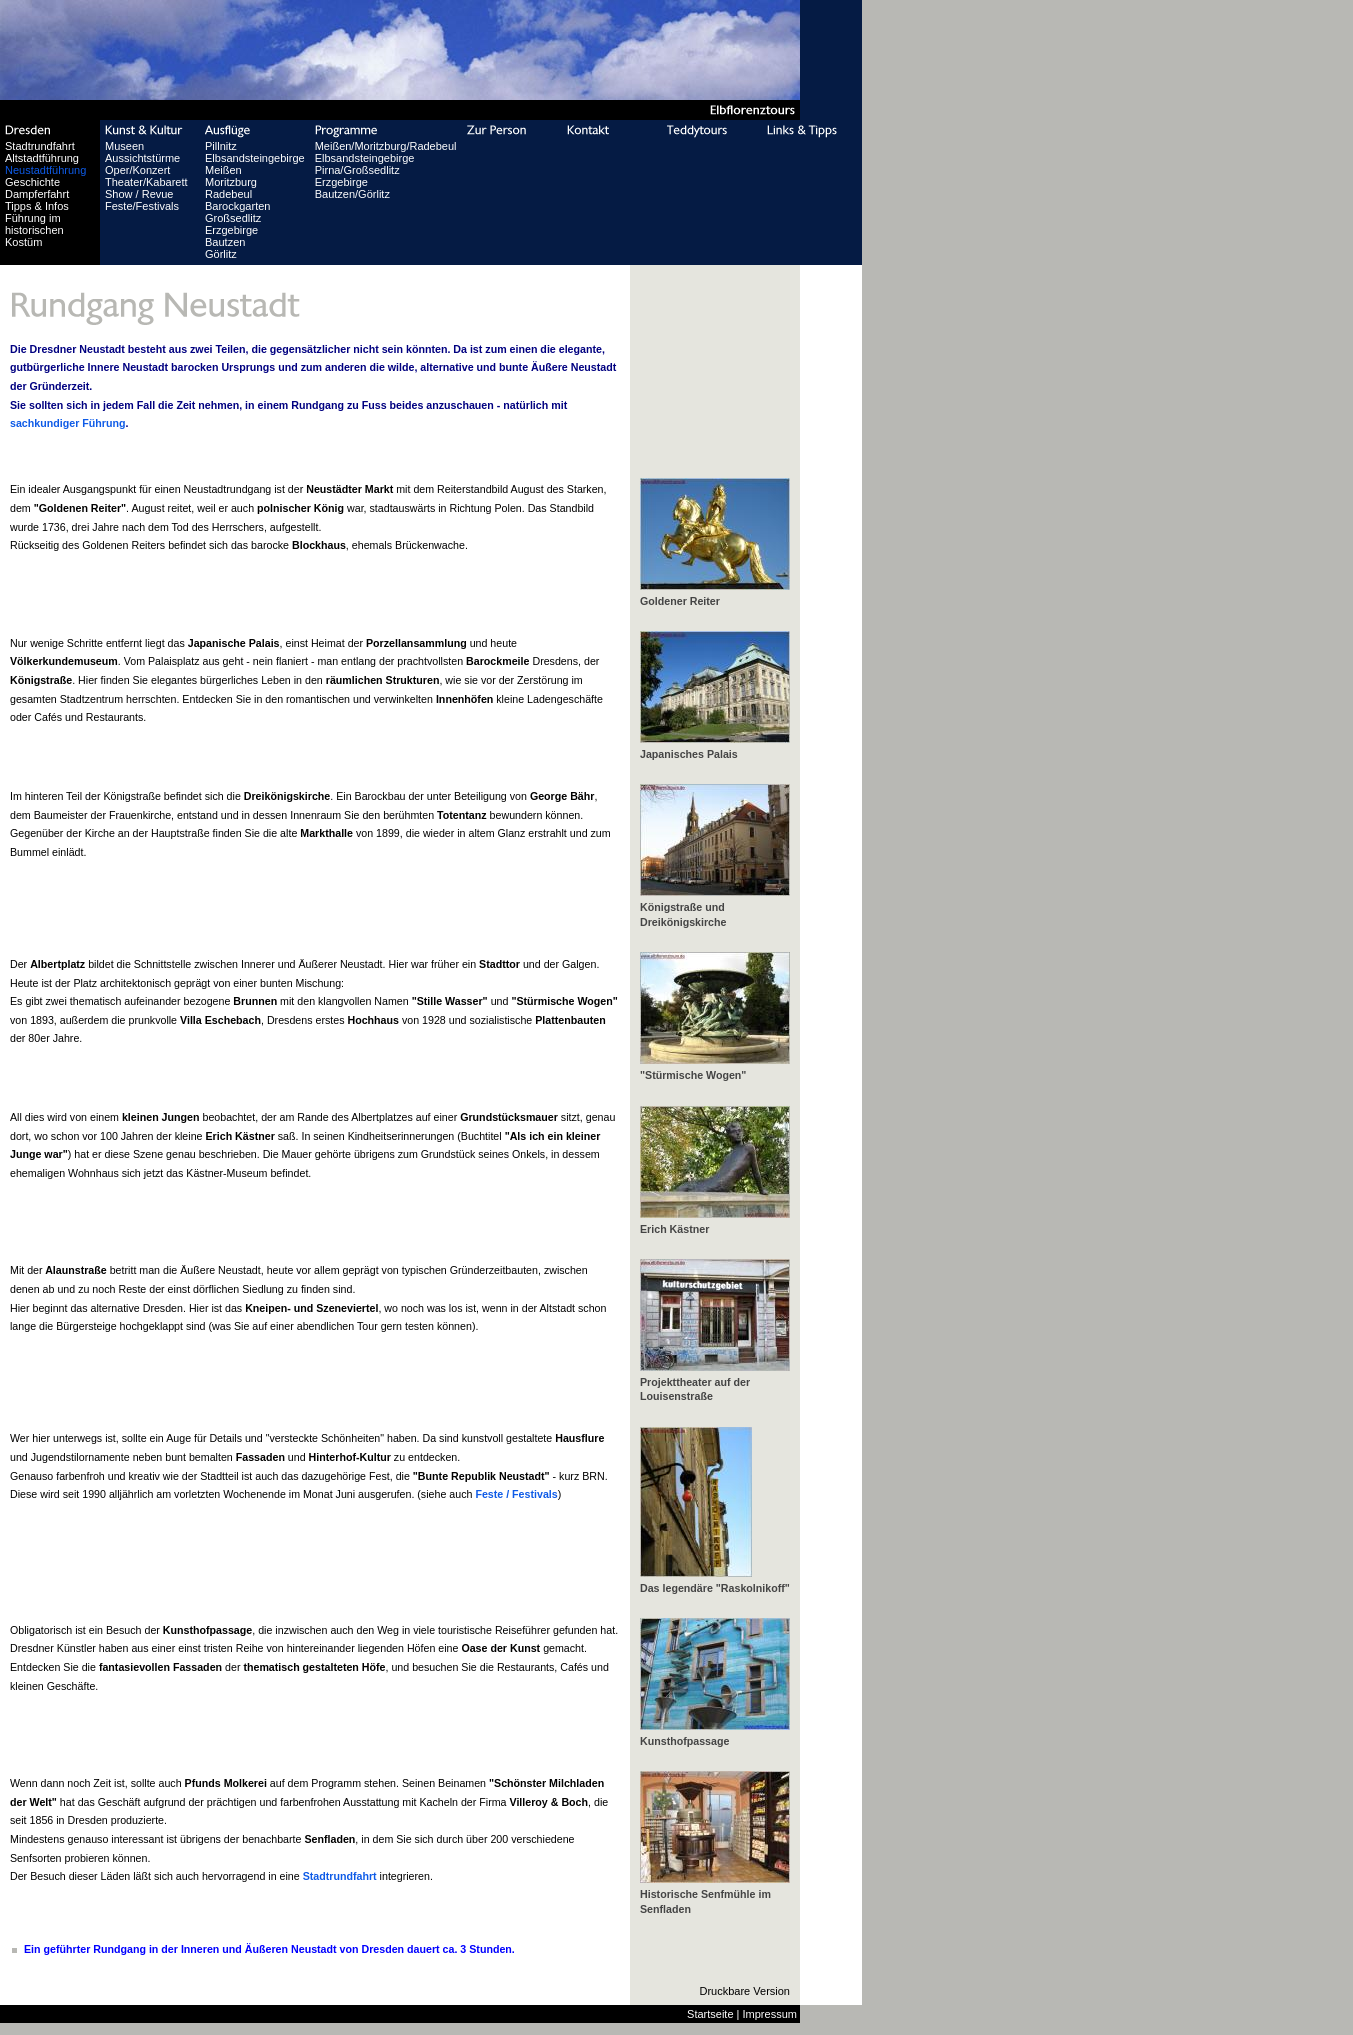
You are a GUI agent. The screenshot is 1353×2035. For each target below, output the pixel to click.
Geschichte (32, 182)
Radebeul (228, 194)
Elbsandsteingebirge (255, 158)
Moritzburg (231, 182)
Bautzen (225, 242)
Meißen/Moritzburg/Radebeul (386, 146)
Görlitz (221, 254)
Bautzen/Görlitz (352, 194)
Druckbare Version (745, 1991)
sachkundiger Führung (67, 423)
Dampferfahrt (37, 194)
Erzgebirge (231, 230)
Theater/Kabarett (146, 182)
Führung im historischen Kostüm (34, 230)
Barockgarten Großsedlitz (237, 212)
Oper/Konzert (137, 170)
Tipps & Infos (37, 206)
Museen (124, 146)
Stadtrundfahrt (40, 146)
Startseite (710, 2014)
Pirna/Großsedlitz (357, 170)
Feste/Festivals (142, 206)
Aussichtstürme (142, 158)
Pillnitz (221, 146)
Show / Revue (139, 194)
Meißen (223, 170)
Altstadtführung (42, 158)
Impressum (770, 2014)
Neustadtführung (45, 170)
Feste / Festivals (516, 1494)
